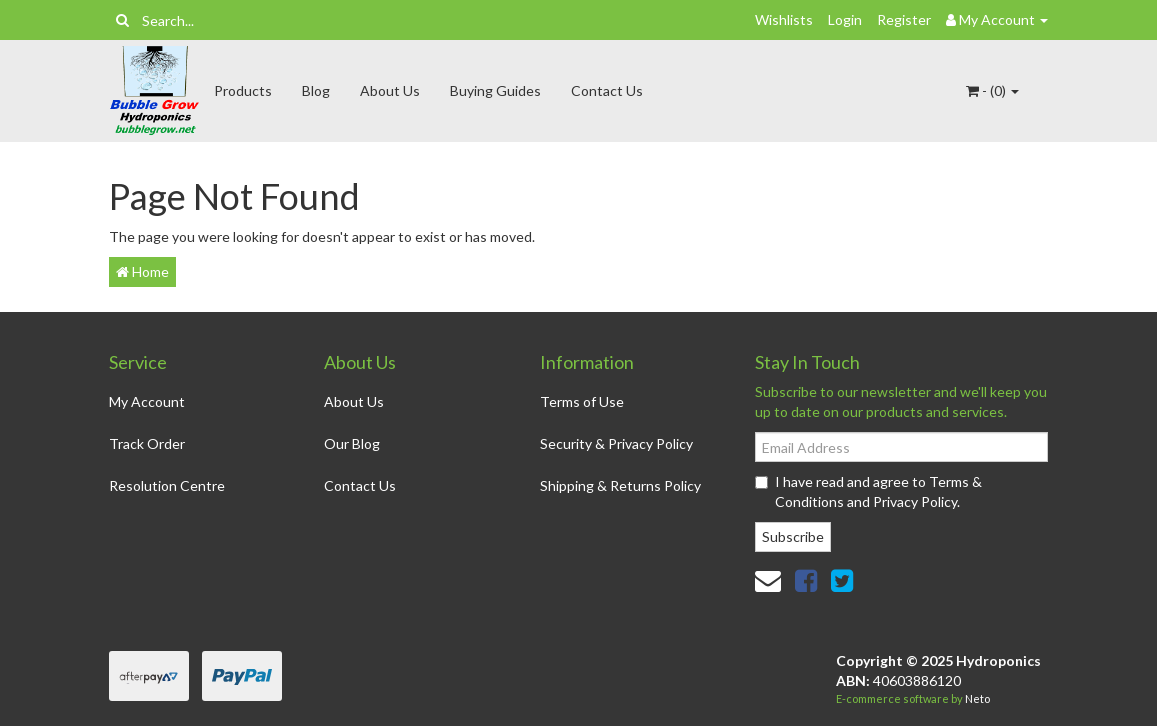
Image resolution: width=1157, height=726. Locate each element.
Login (845, 19)
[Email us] (768, 580)
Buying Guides (495, 90)
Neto (977, 698)
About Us (390, 90)
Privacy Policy (915, 501)
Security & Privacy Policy (616, 443)
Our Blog (352, 443)
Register (904, 19)
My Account (147, 401)
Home (142, 271)
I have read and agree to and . (868, 491)
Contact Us (607, 90)
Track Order (147, 443)
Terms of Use (582, 401)
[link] (806, 580)
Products (243, 90)
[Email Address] (901, 447)
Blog (316, 90)
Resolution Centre (167, 485)
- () (992, 90)
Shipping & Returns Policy (620, 485)
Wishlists (784, 19)
